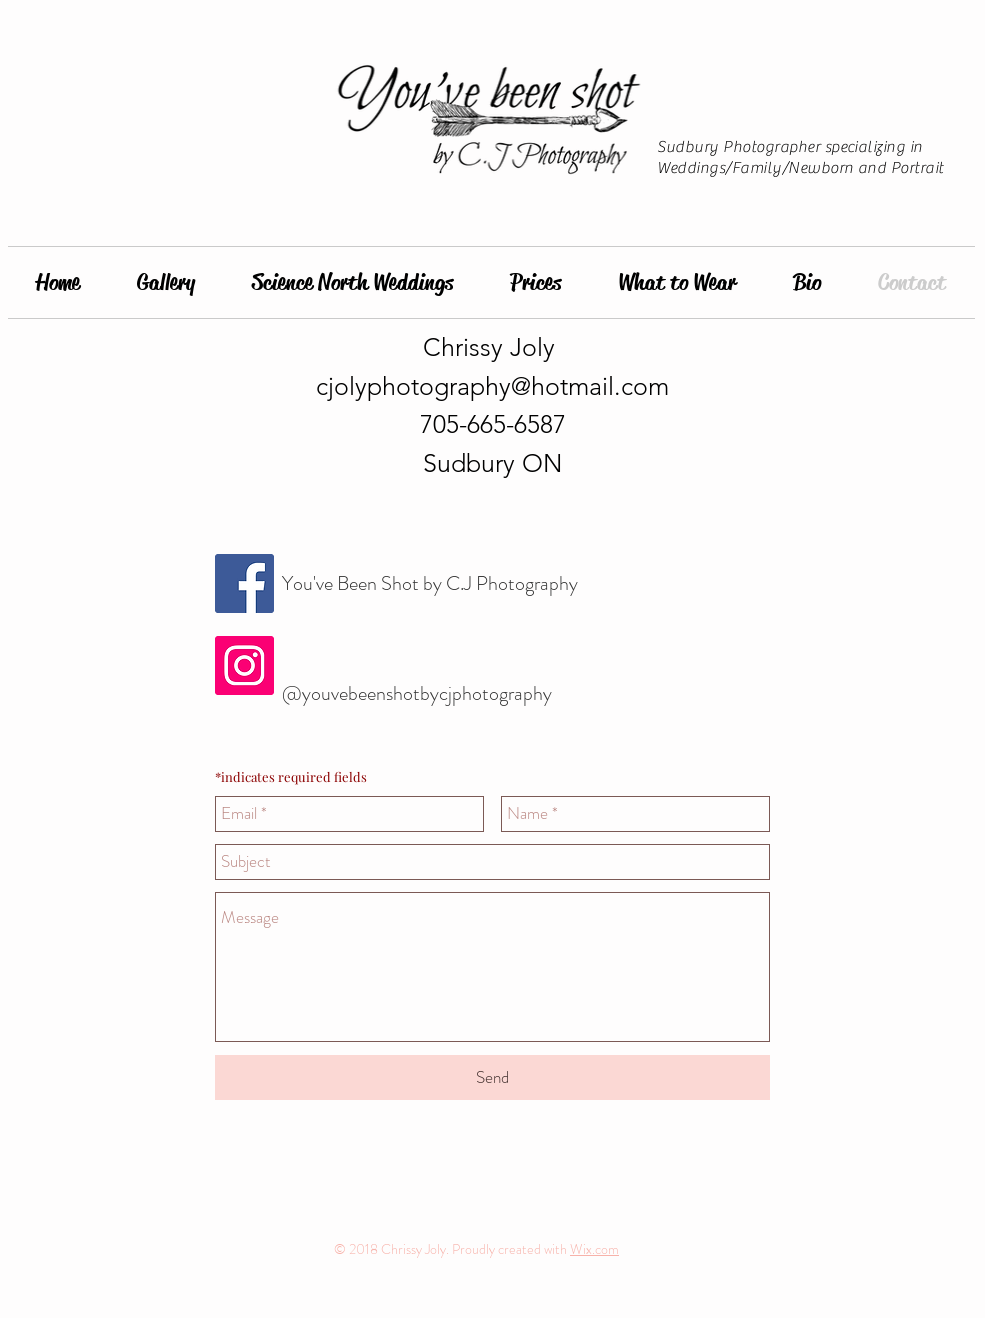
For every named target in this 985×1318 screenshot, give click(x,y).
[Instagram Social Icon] (244, 665)
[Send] (492, 1077)
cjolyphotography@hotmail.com (492, 386)
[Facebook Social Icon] (244, 583)
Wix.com (594, 1249)
